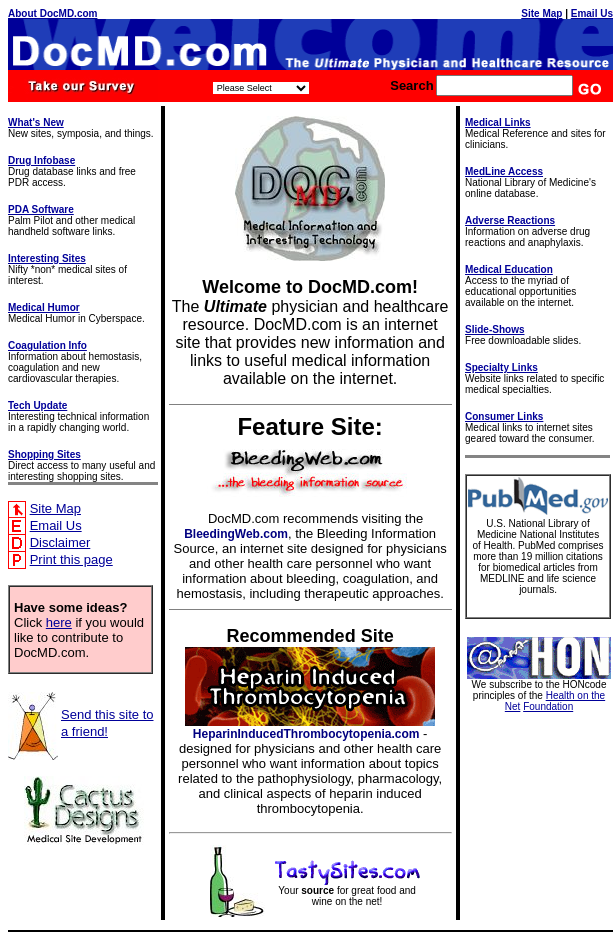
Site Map (541, 13)
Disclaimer (60, 542)
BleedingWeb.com (236, 534)
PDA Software (41, 209)
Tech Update (37, 405)
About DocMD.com (52, 13)
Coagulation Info (47, 345)
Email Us (592, 13)
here (59, 622)
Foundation (548, 706)
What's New (36, 122)
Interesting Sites (47, 258)
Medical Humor (44, 307)
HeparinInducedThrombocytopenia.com (306, 734)
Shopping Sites (44, 454)
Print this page (71, 559)
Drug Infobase (41, 160)
